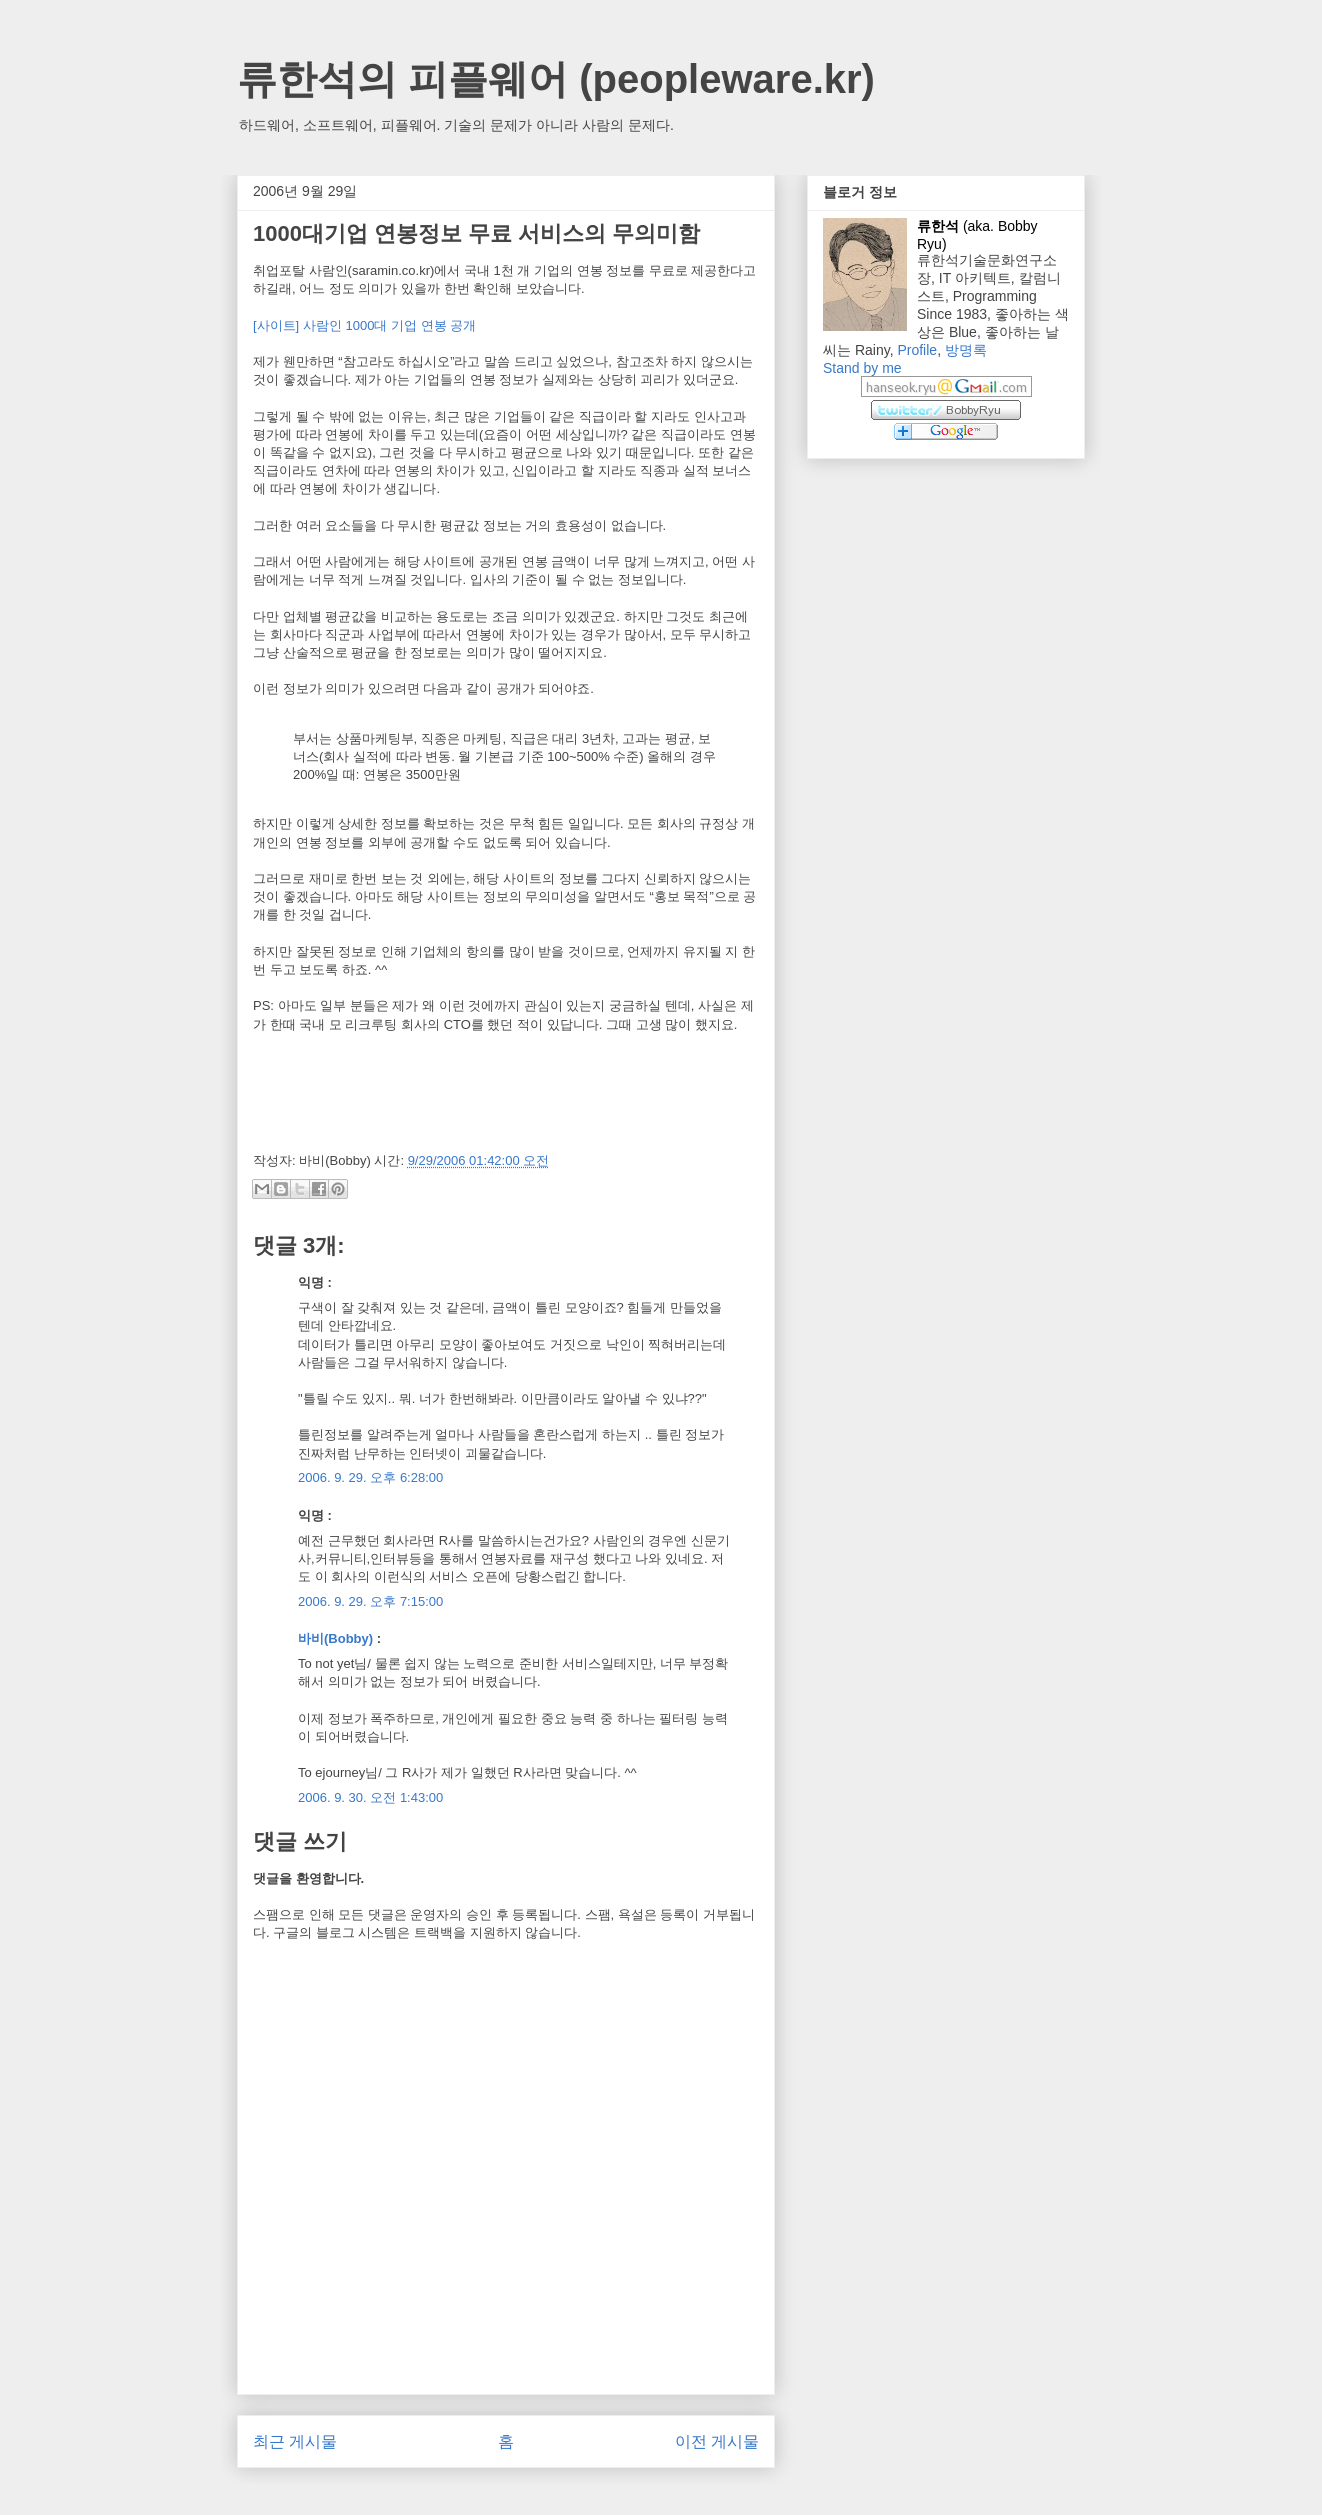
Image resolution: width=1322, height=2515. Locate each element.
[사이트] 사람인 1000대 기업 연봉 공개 (364, 325)
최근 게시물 (295, 2441)
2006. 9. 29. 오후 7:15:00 (370, 1601)
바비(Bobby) (335, 1638)
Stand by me (862, 368)
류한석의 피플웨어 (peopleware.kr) (556, 79)
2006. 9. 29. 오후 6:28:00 (370, 1477)
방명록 (966, 350)
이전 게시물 (717, 2441)
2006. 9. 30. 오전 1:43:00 (370, 1797)
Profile (917, 350)
